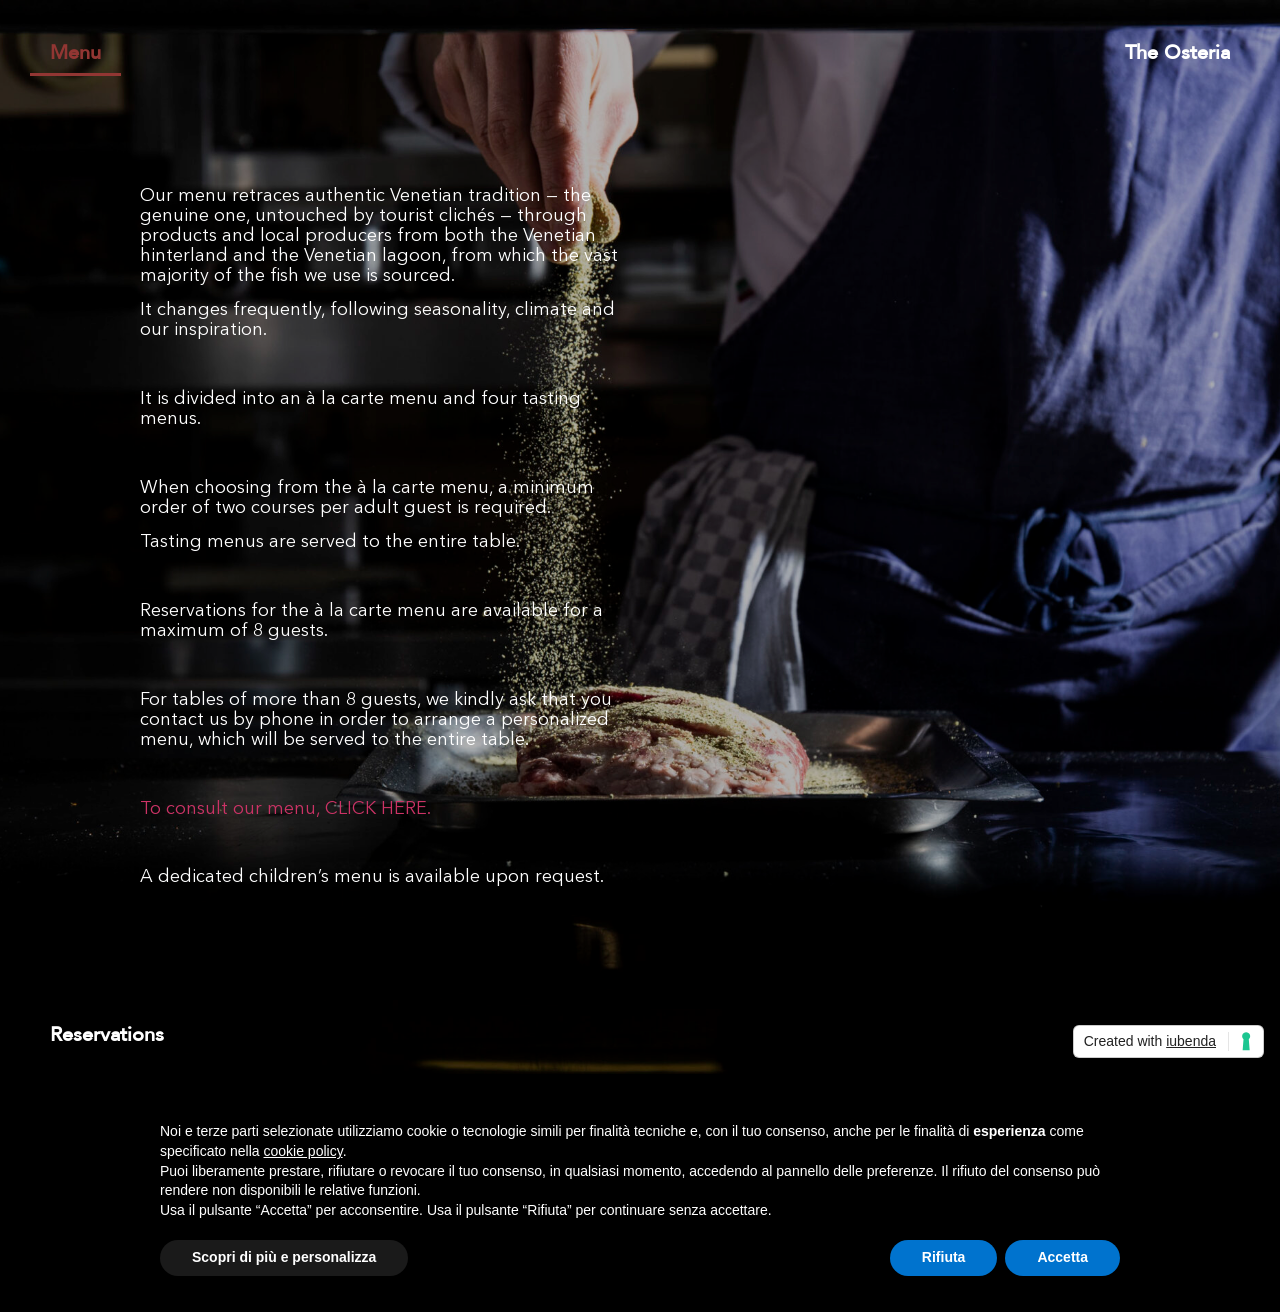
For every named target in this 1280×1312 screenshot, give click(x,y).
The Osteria (1177, 53)
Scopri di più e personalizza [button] (284, 1257)
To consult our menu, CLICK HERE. (285, 809)
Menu (75, 53)
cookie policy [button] (303, 1151)
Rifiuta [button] (944, 1257)
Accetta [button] (1062, 1257)
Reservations (107, 1035)
